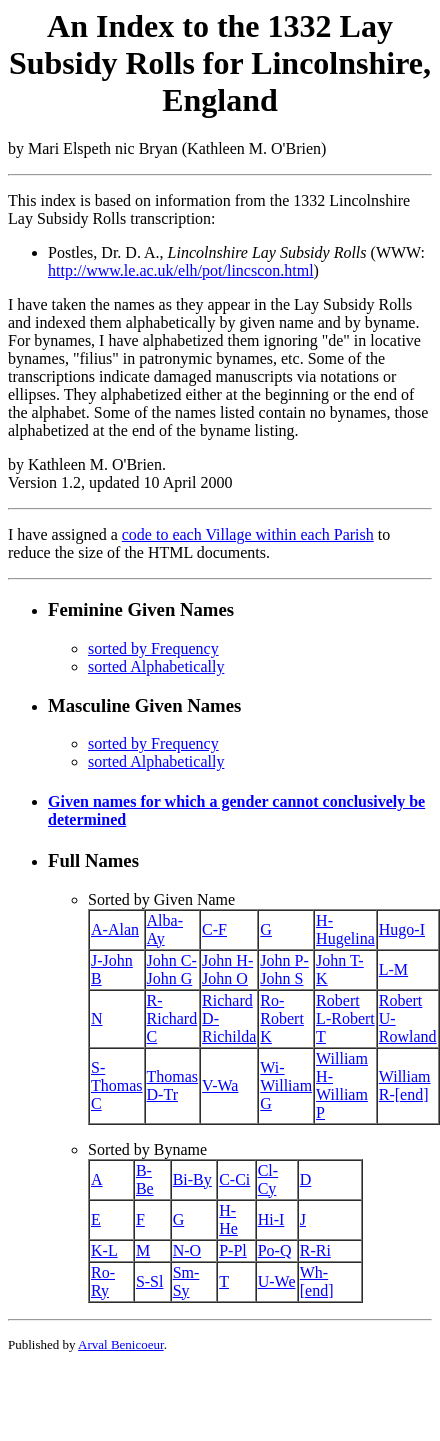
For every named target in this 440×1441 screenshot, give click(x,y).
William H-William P (342, 1085)
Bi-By (192, 1179)
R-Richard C (172, 1018)
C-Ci (234, 1179)
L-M (393, 969)
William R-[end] (405, 1085)
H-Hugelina (345, 929)
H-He (228, 1219)
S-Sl (150, 1281)
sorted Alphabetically (156, 666)
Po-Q (275, 1250)
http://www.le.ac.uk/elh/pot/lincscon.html (181, 270)
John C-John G (172, 969)
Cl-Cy (268, 1179)
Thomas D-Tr (173, 1085)
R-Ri (315, 1250)
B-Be (145, 1179)
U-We (277, 1281)
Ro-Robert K (282, 1018)
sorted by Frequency (153, 648)
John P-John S (284, 969)
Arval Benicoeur (121, 1344)
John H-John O (227, 969)
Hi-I (271, 1219)
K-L (104, 1250)
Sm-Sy (186, 1281)
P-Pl (233, 1250)
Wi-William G (286, 1085)
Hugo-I (402, 929)
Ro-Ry (103, 1281)
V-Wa (220, 1085)
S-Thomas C (117, 1085)
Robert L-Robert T (345, 1018)
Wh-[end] (317, 1281)
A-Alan (115, 929)
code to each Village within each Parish (248, 534)
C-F (214, 929)
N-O (187, 1250)
